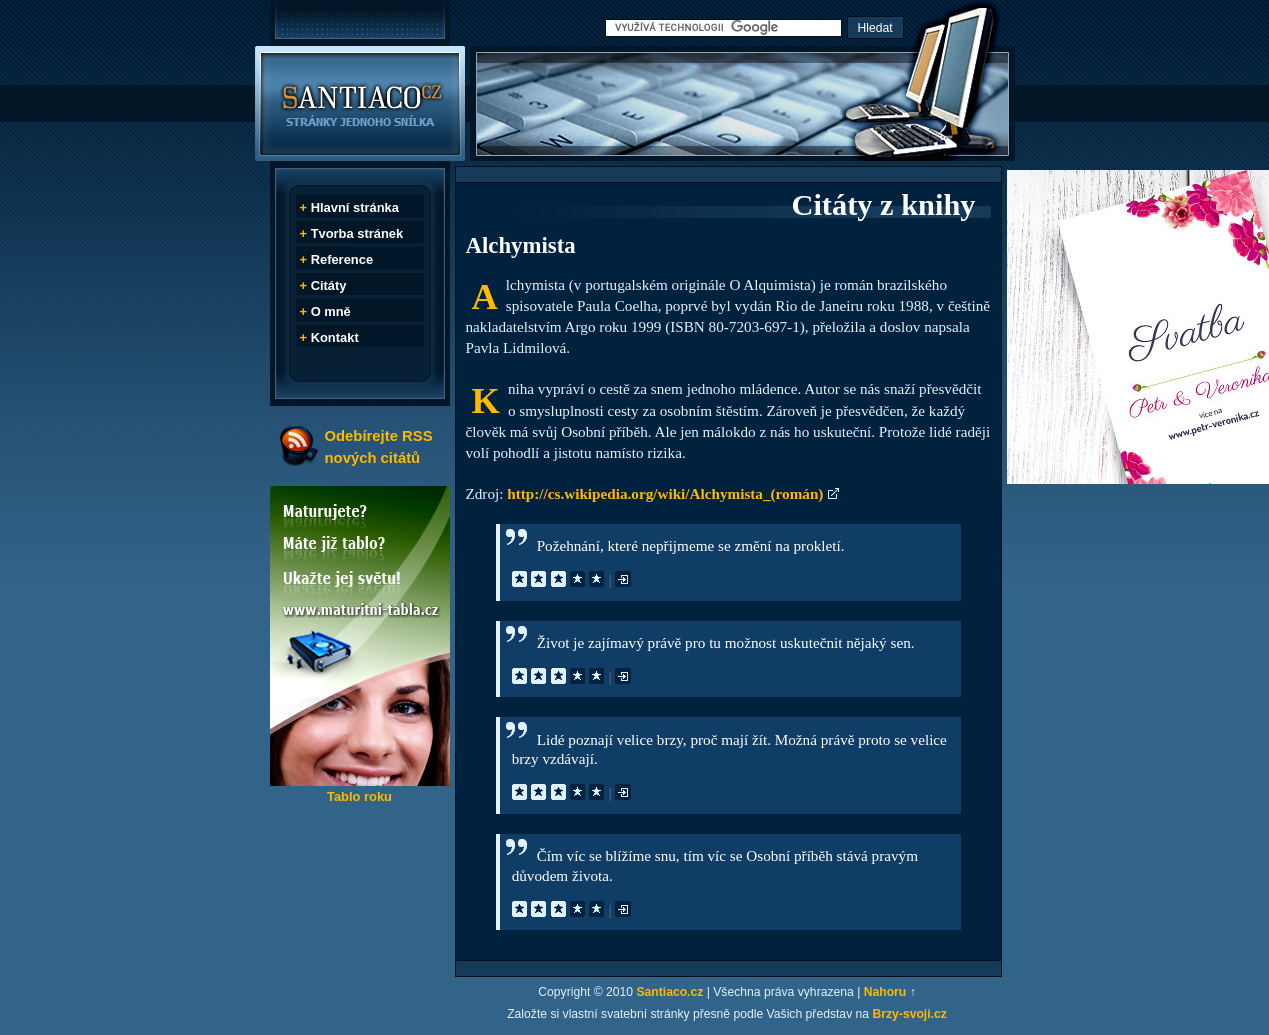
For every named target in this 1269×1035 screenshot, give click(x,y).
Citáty (329, 285)
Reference (342, 259)
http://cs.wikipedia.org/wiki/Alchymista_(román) (665, 493)
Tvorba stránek (357, 233)
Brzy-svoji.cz (910, 1014)
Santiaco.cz (669, 992)
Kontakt (335, 337)
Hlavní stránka (355, 207)
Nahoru (885, 992)
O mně (331, 311)
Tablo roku (359, 796)
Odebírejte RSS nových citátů (379, 446)
